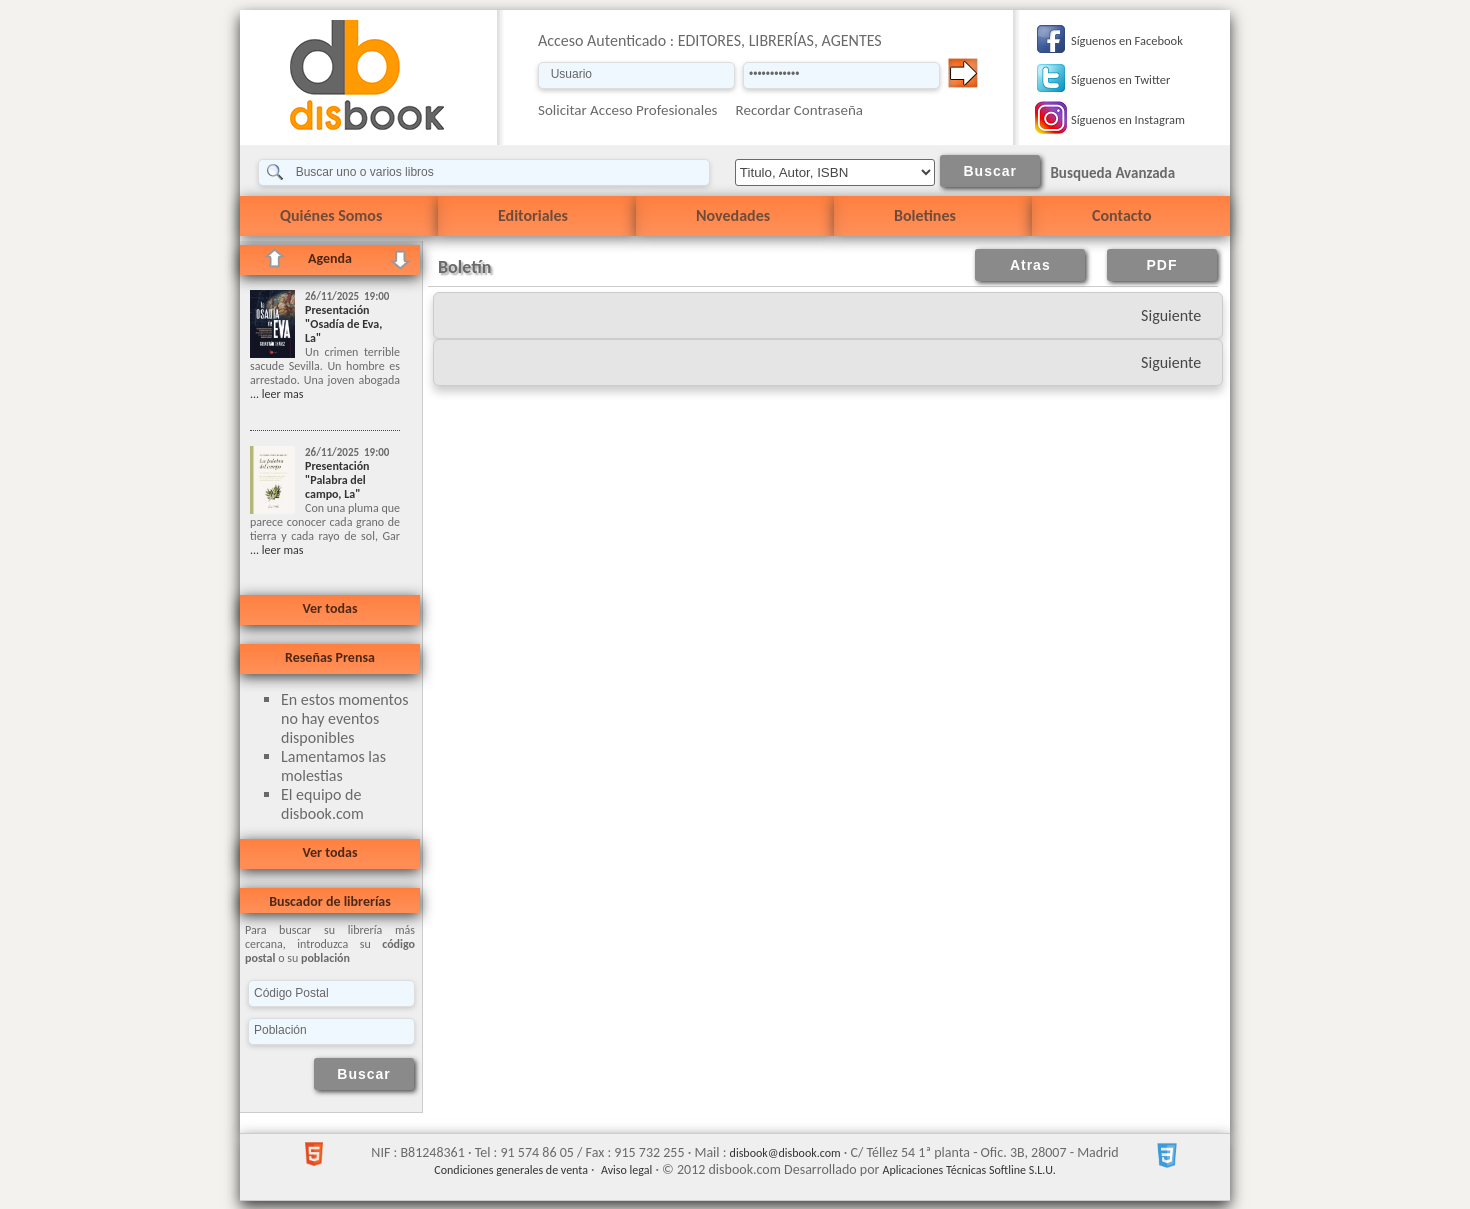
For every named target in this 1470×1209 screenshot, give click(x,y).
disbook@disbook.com (785, 1153)
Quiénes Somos (331, 215)
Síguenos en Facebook (1127, 40)
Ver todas (329, 608)
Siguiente (1171, 315)
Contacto (1121, 215)
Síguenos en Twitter (1120, 79)
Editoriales (533, 215)
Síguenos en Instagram (1128, 119)
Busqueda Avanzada (1112, 173)
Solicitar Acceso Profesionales (628, 110)
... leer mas (276, 394)
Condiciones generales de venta (511, 1170)
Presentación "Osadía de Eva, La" (343, 324)
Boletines (925, 215)
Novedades (733, 215)
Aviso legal (626, 1170)
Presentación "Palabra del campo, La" (337, 480)
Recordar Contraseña (799, 110)
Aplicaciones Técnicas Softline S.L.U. (969, 1170)
